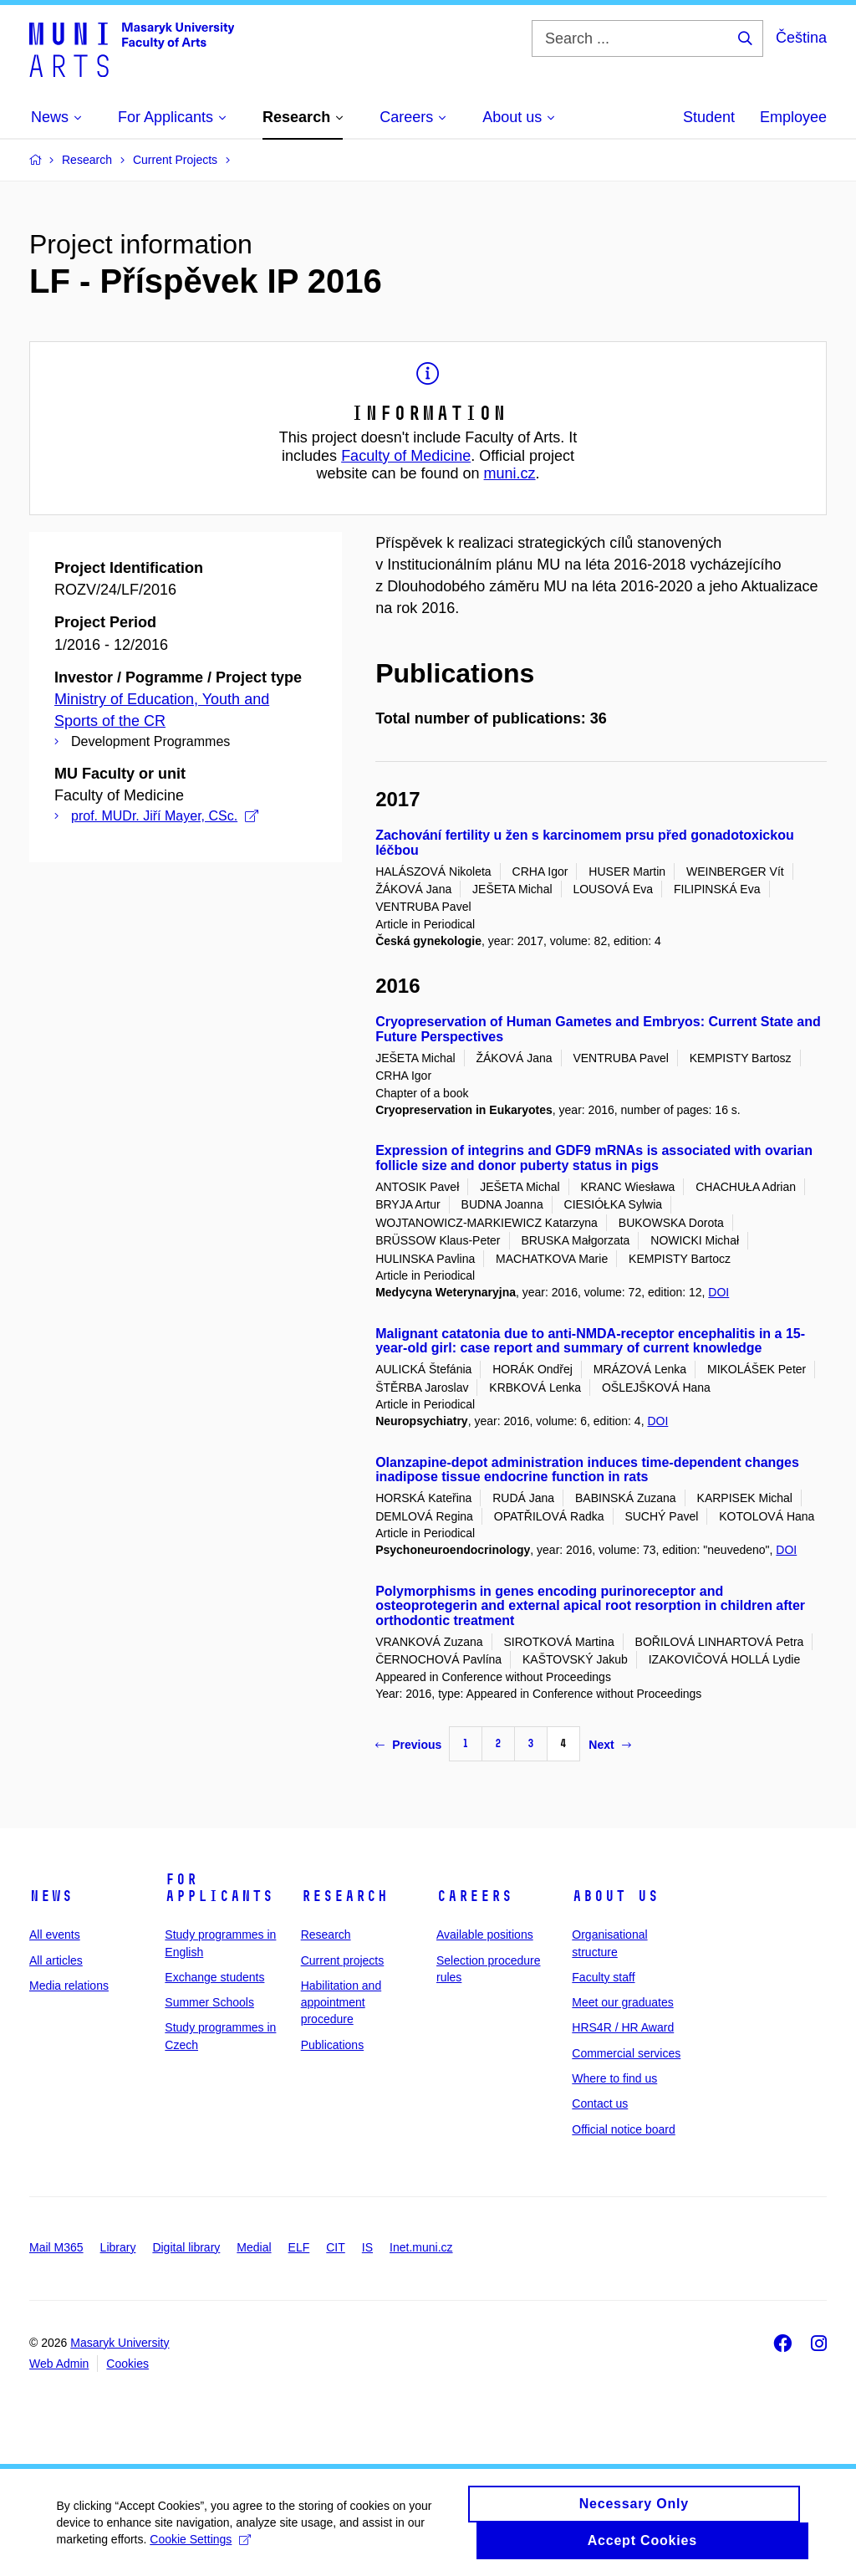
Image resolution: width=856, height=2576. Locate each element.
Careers (474, 1896)
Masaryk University (119, 2342)
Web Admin (59, 2363)
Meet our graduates (622, 2002)
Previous (408, 1744)
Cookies (127, 2363)
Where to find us (614, 2078)
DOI (718, 1292)
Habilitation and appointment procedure (341, 2003)
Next (609, 1744)
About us (615, 1896)
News (51, 1896)
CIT (335, 2247)
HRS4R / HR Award (623, 2027)
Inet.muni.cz (421, 2247)
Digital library (186, 2247)
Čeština (801, 37)
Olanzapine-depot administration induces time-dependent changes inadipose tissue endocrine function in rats (587, 1470)
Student (709, 117)
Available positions (484, 1934)
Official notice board (623, 2129)
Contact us (600, 2103)
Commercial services (626, 2053)
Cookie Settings (202, 2548)
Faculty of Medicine (406, 455)
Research (344, 1896)
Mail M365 (56, 2247)
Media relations (69, 1985)
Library (118, 2247)
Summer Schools (209, 2002)
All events (54, 1934)
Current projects (343, 1960)
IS (367, 2247)
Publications (332, 2045)
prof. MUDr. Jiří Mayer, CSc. (164, 816)
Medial (254, 2247)
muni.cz (510, 473)
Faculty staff (603, 1977)
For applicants (219, 1887)
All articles (56, 1960)
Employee (793, 117)
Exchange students (214, 1977)
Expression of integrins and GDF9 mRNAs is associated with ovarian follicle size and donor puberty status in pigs (594, 1158)
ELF (299, 2247)
